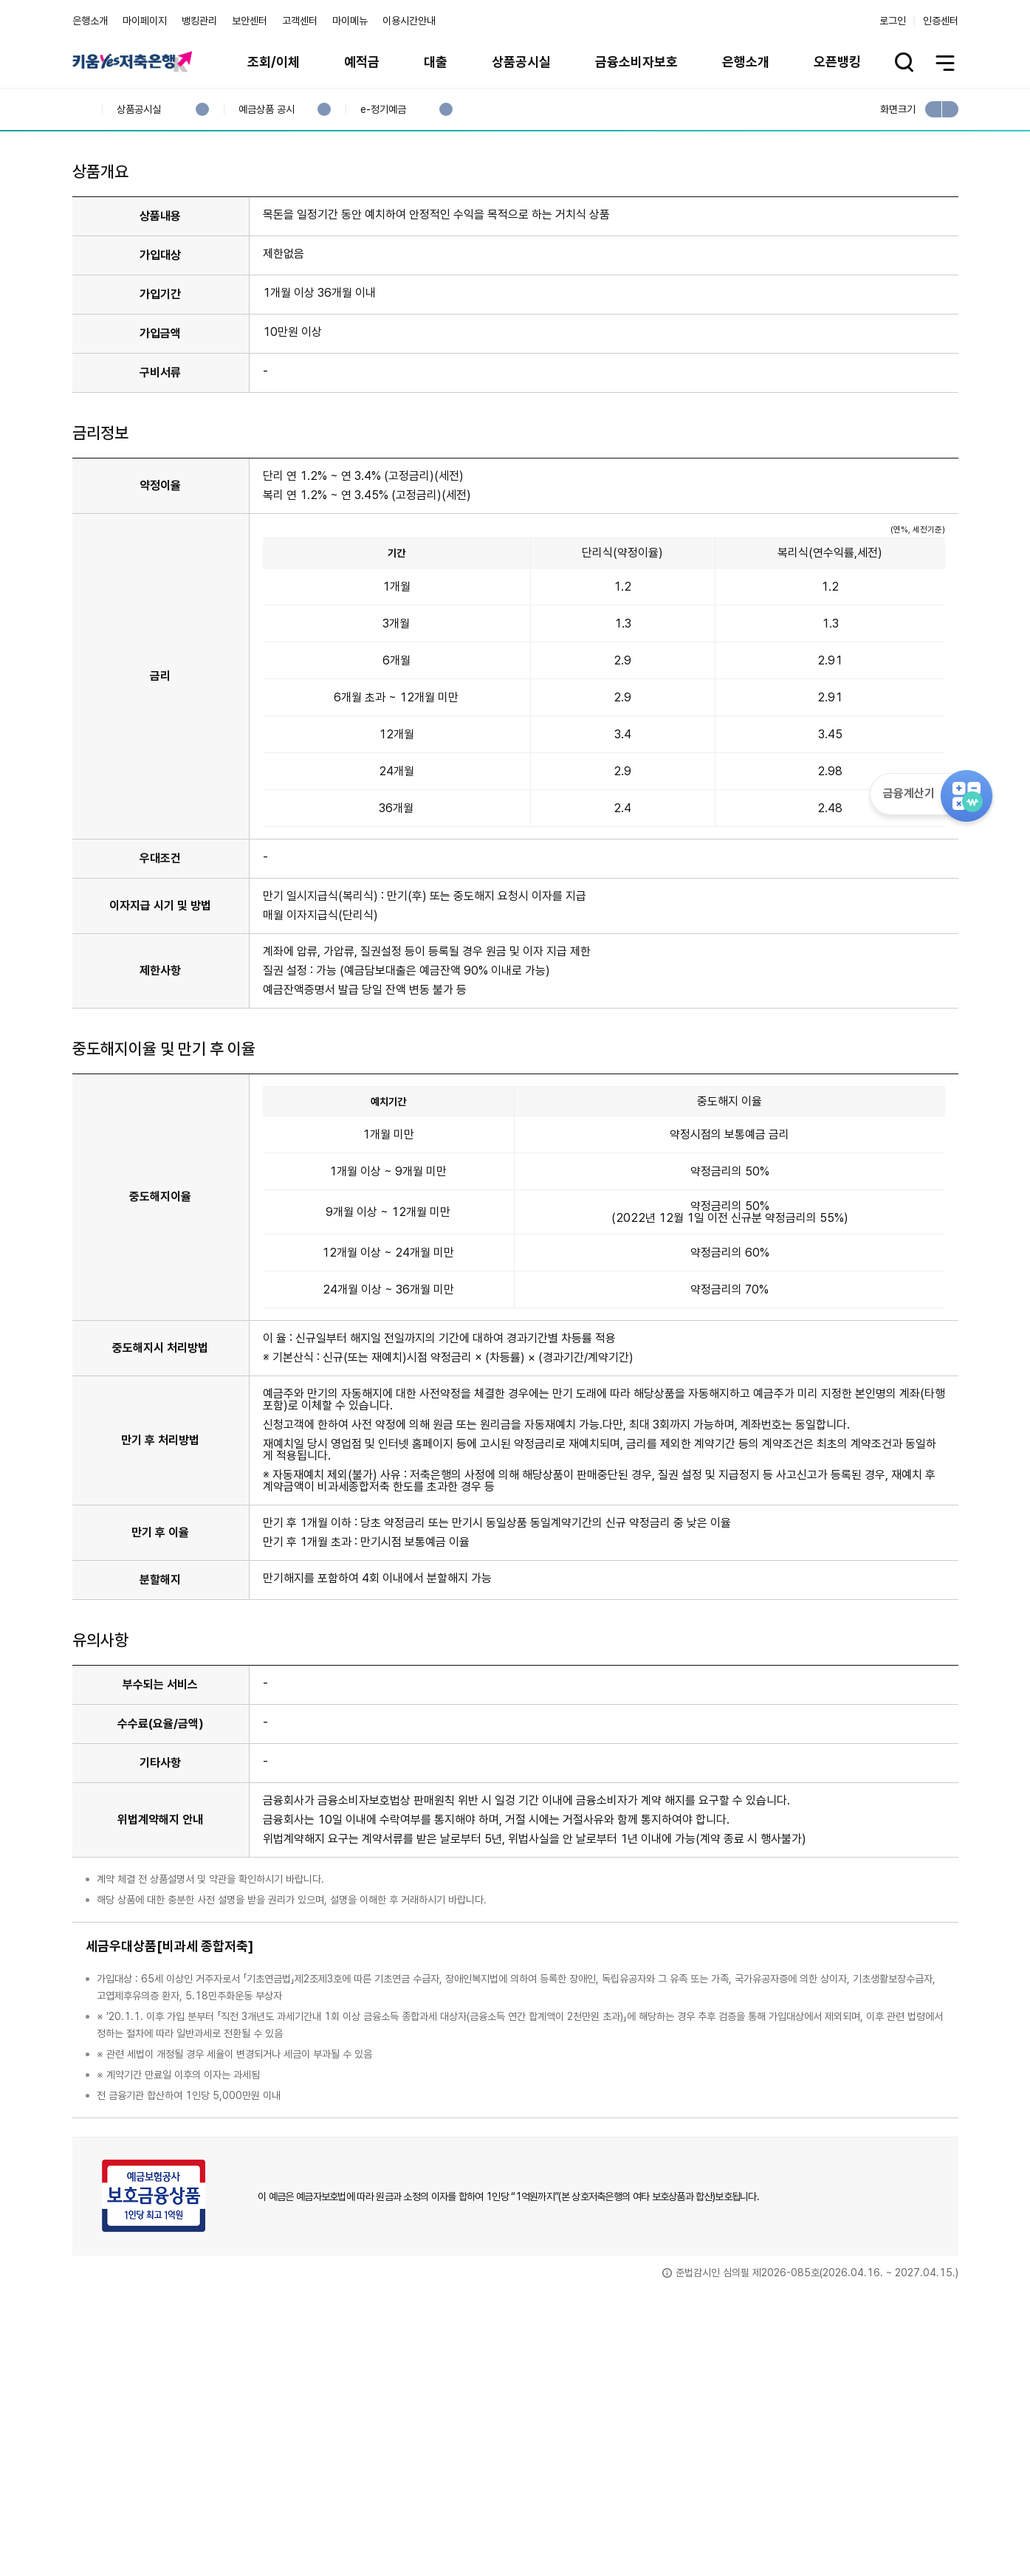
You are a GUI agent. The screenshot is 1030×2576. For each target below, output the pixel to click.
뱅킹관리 (199, 20)
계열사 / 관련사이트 (822, 2526)
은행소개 (90, 20)
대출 (435, 61)
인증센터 (940, 20)
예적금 (362, 61)
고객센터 (299, 20)
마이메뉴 (350, 20)
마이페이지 (145, 20)
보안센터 (249, 20)
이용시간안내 (409, 20)
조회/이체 (273, 61)
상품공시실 (521, 61)
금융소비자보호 (636, 61)
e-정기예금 (383, 109)
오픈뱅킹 (837, 61)
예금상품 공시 (266, 109)
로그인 (892, 20)
